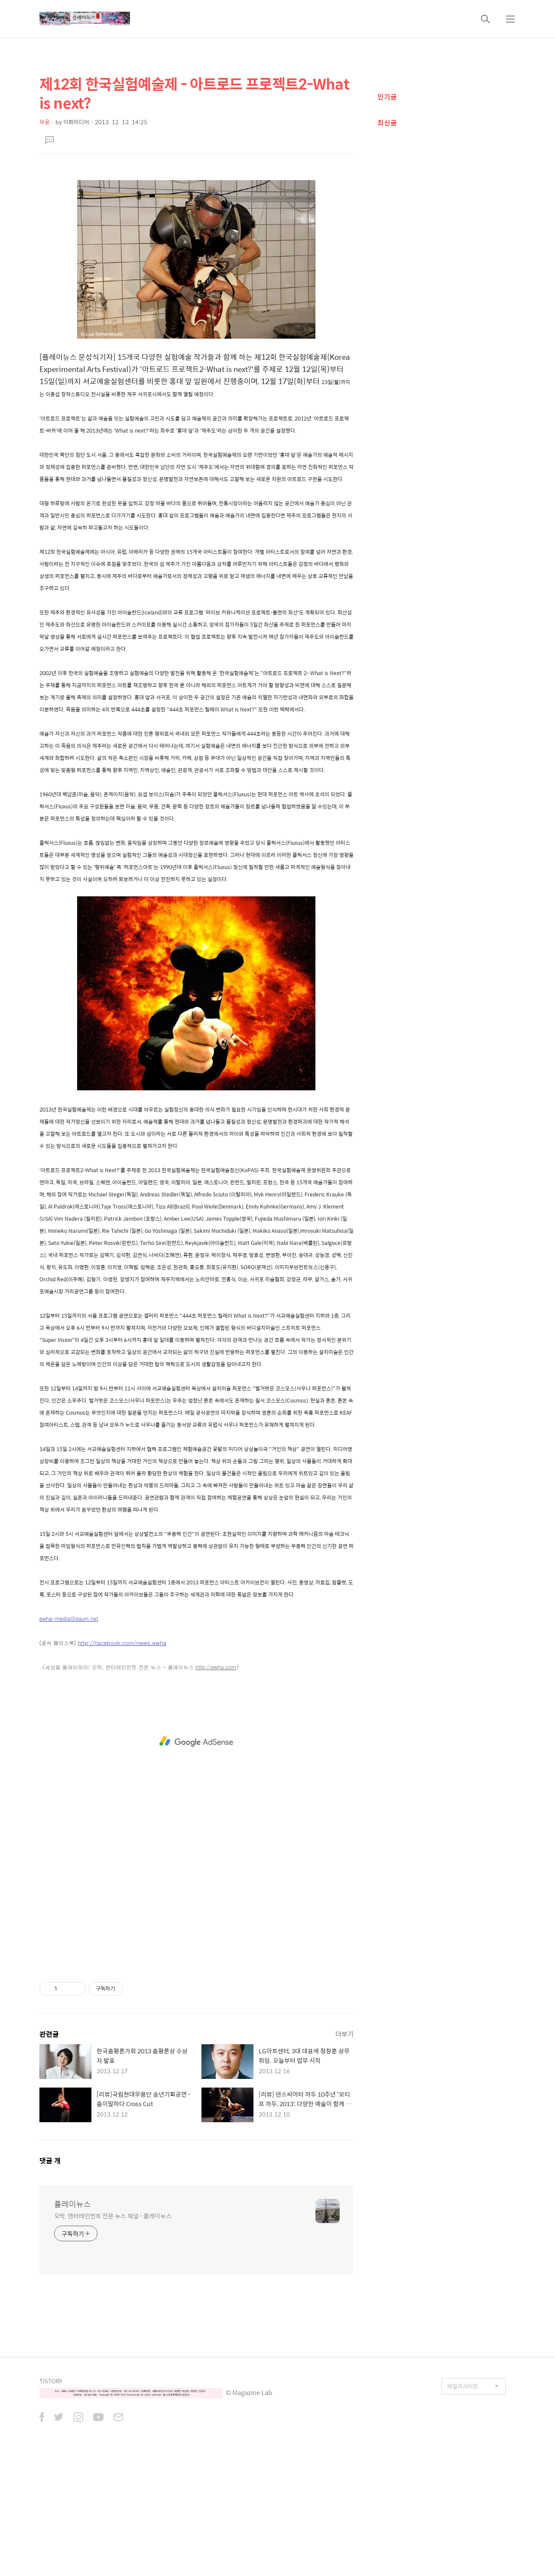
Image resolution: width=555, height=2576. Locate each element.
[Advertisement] (196, 232)
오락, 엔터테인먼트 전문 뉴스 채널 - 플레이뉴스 (113, 2336)
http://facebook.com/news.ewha (122, 1764)
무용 (44, 121)
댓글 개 (50, 2281)
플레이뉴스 (72, 2325)
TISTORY (50, 2502)
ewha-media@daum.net (68, 1739)
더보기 (344, 2155)
